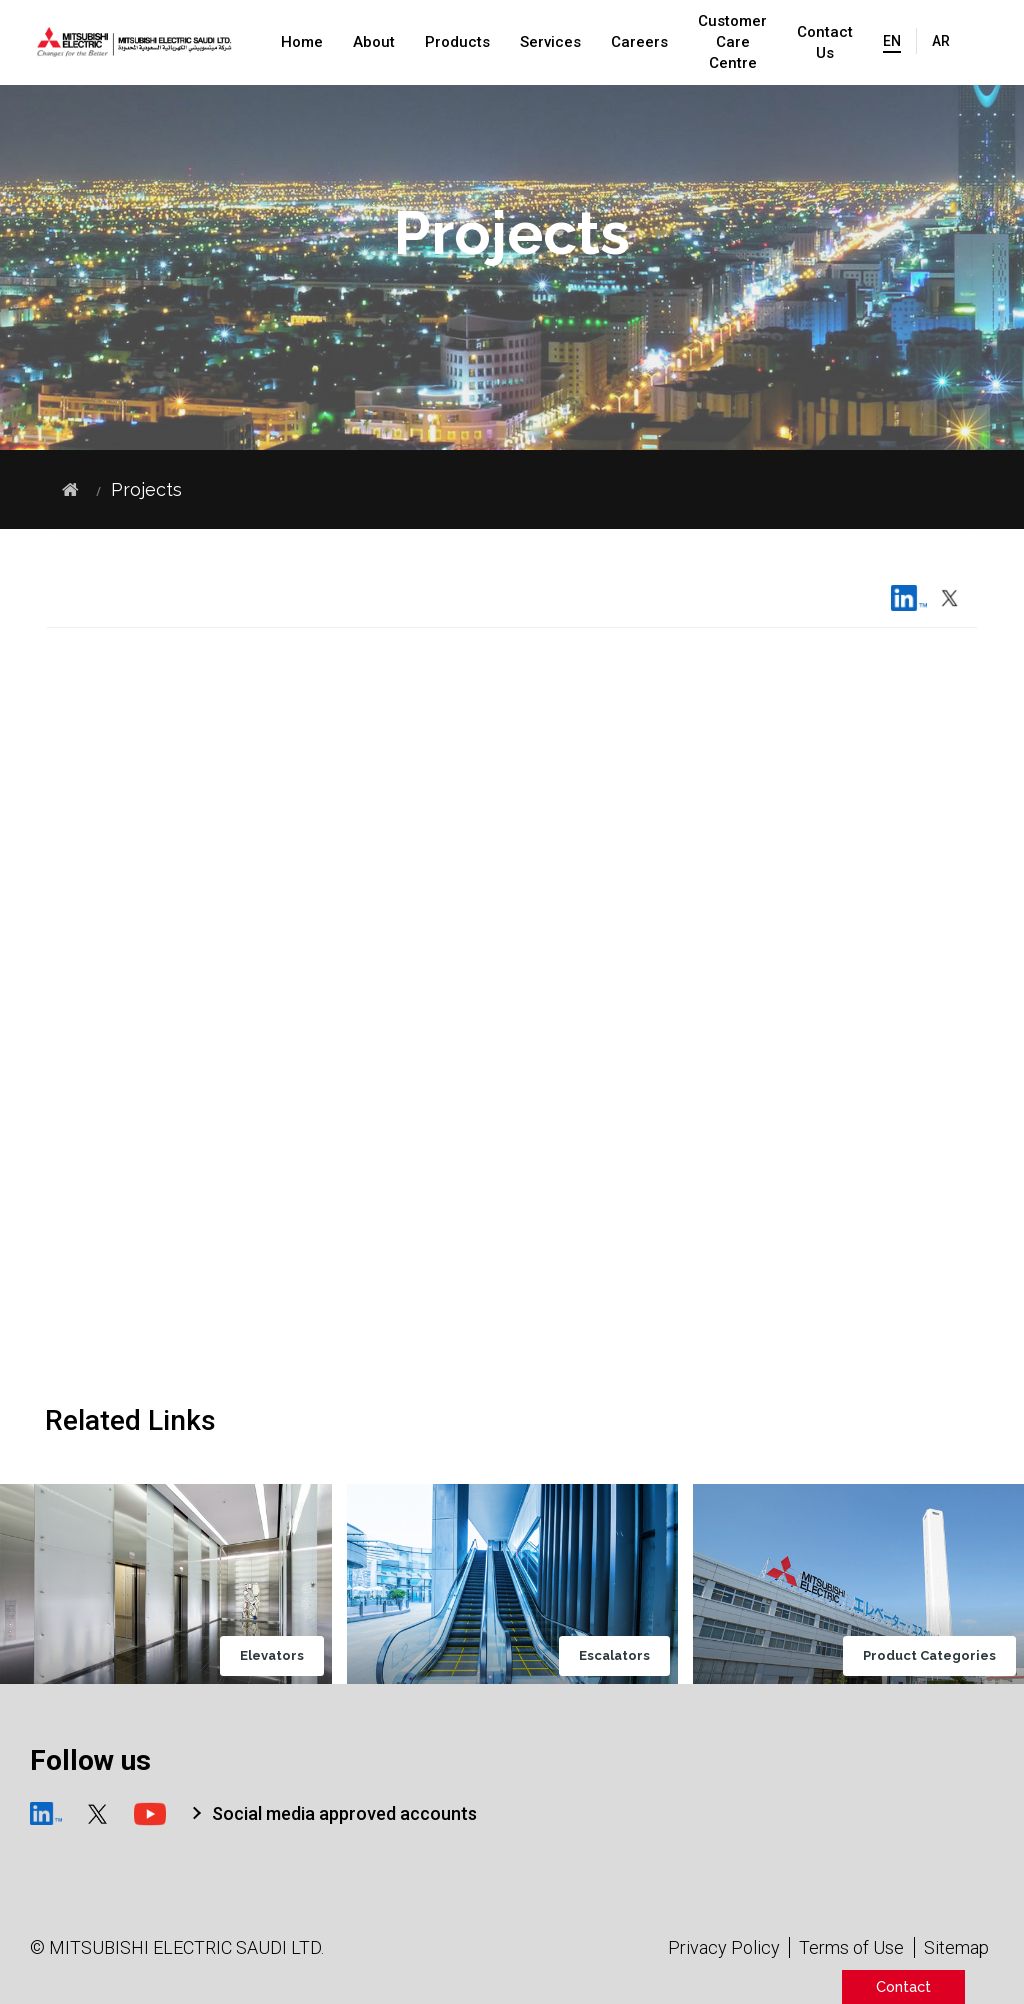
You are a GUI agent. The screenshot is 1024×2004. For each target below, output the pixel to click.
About (374, 42)
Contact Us (825, 42)
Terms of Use (851, 1947)
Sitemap (956, 1947)
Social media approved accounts (344, 1813)
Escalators (626, 1656)
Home (302, 42)
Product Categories (941, 1656)
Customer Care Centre (732, 42)
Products (457, 42)
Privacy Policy (724, 1947)
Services (550, 42)
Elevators (283, 1656)
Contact (903, 1986)
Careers (639, 42)
